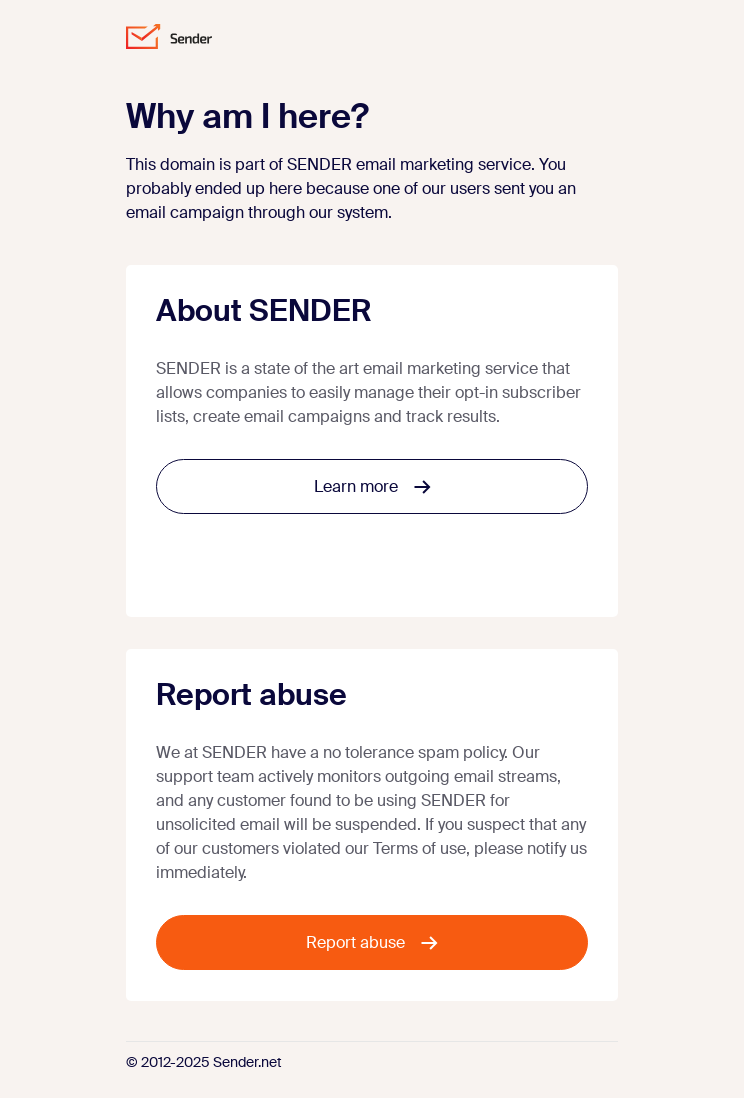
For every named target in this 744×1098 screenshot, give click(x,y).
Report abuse (372, 942)
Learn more (372, 486)
